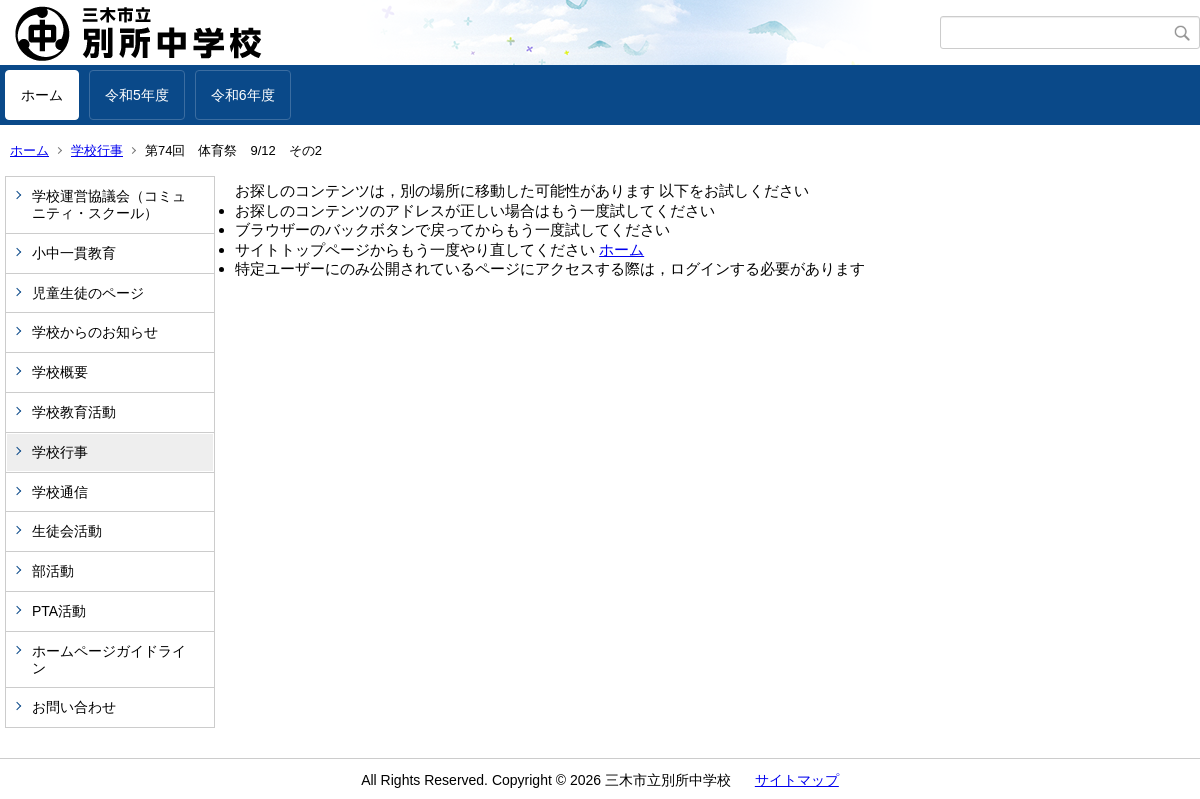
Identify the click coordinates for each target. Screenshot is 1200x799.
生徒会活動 (67, 531)
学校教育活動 (74, 412)
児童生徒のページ (88, 293)
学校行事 (97, 150)
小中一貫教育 (74, 253)
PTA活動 (59, 611)
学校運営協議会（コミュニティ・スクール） (109, 204)
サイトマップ (797, 780)
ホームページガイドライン (109, 659)
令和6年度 (243, 95)
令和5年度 (137, 95)
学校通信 (60, 492)
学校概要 (60, 372)
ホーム (42, 95)
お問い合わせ (74, 707)
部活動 (53, 571)
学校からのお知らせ (95, 332)
